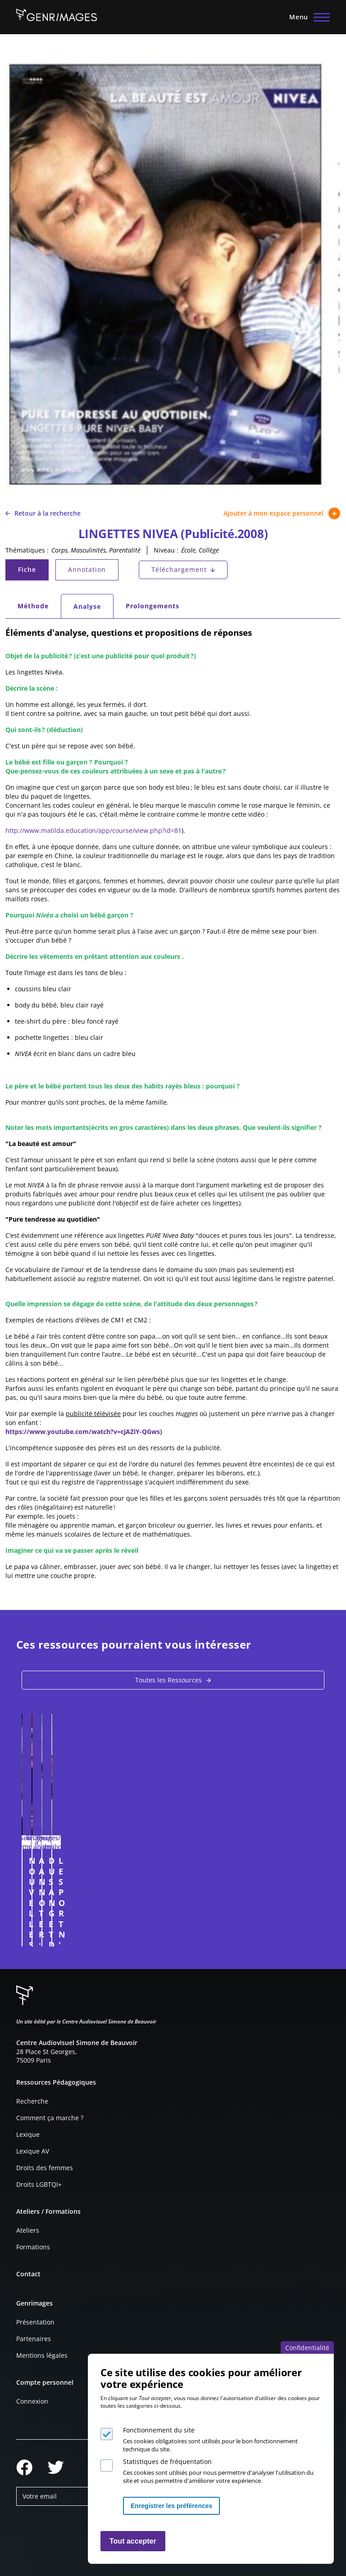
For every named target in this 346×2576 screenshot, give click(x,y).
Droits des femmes (44, 2167)
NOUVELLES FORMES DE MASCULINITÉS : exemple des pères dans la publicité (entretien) (87, 1876)
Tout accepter (132, 2541)
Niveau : (166, 550)
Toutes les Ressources (168, 1680)
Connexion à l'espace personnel (155, 1935)
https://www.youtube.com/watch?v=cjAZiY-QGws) (83, 1431)
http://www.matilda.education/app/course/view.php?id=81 (93, 830)
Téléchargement (179, 569)
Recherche (32, 2101)
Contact (28, 2274)
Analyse (93, 608)
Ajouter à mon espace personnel (282, 513)
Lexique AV (32, 2151)
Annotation (87, 569)
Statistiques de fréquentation (167, 2461)
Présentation (35, 2322)
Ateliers (27, 2230)
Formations (33, 2247)
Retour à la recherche (43, 513)
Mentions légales (42, 2355)
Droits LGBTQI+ (39, 2184)
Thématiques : (27, 550)
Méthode (33, 606)
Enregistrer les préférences (171, 2505)
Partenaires (33, 2338)
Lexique (28, 2134)
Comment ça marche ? (49, 2117)
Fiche (33, 571)
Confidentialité (307, 2347)
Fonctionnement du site (159, 2430)
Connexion (32, 2401)
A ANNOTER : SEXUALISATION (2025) (243, 1865)
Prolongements (152, 606)
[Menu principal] (306, 17)
